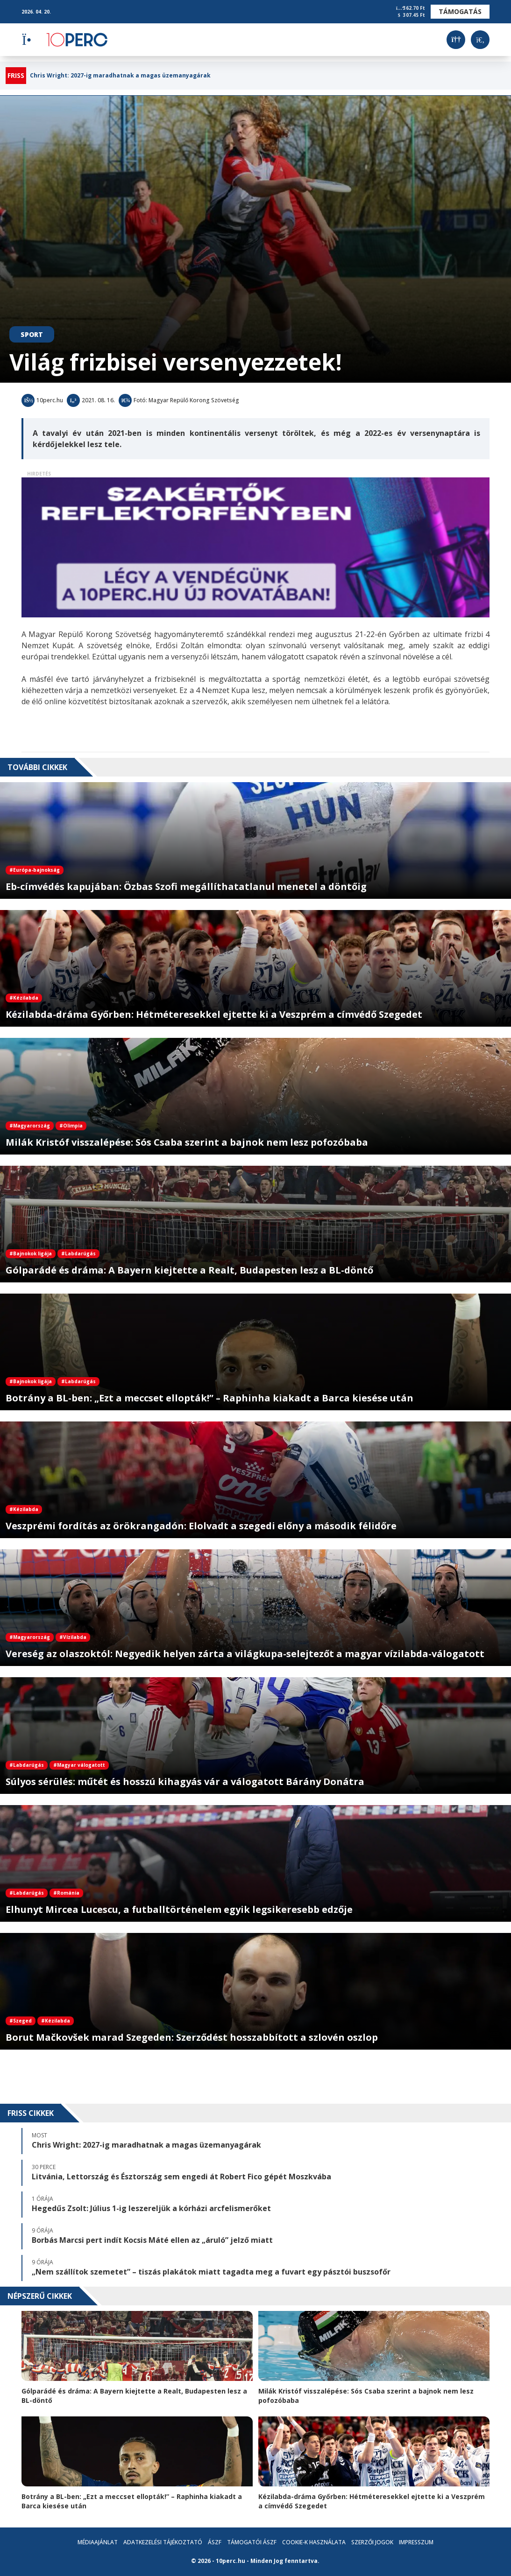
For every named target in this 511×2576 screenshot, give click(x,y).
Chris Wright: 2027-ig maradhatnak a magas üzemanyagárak (120, 75)
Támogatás (460, 11)
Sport (32, 334)
